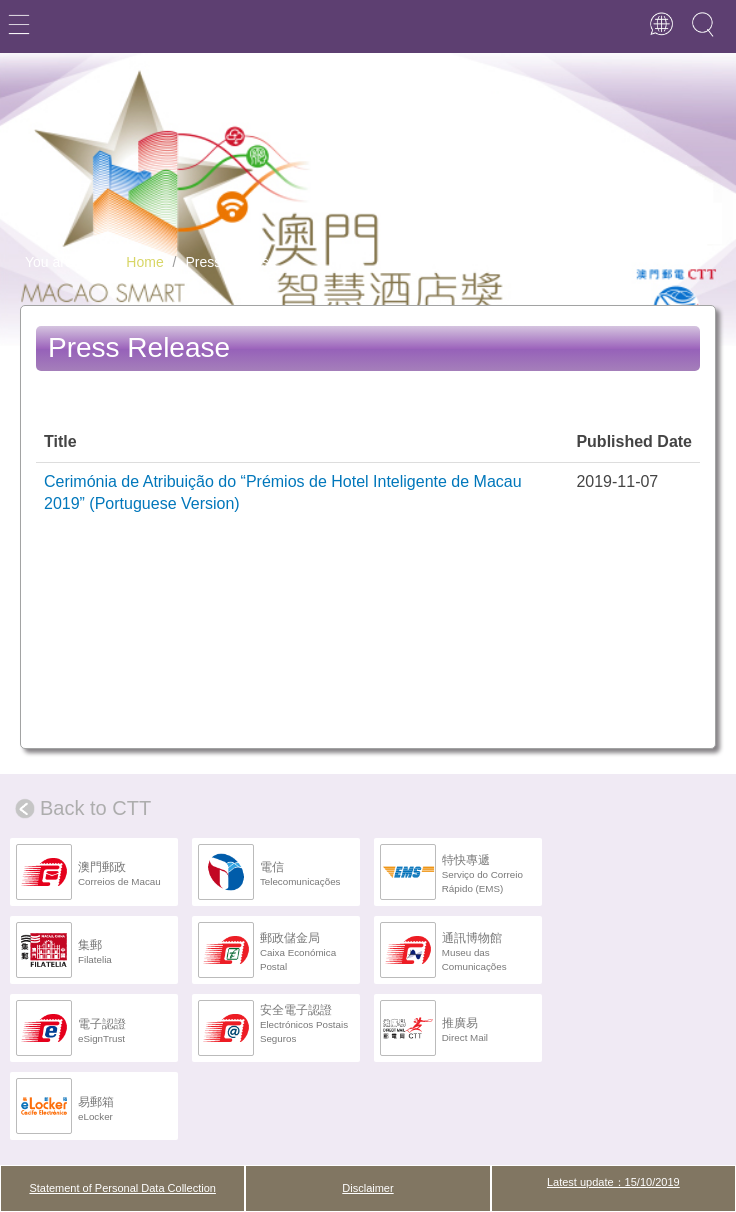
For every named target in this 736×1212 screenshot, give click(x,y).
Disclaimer (367, 1188)
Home (144, 262)
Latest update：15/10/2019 (613, 1182)
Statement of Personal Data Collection (122, 1188)
